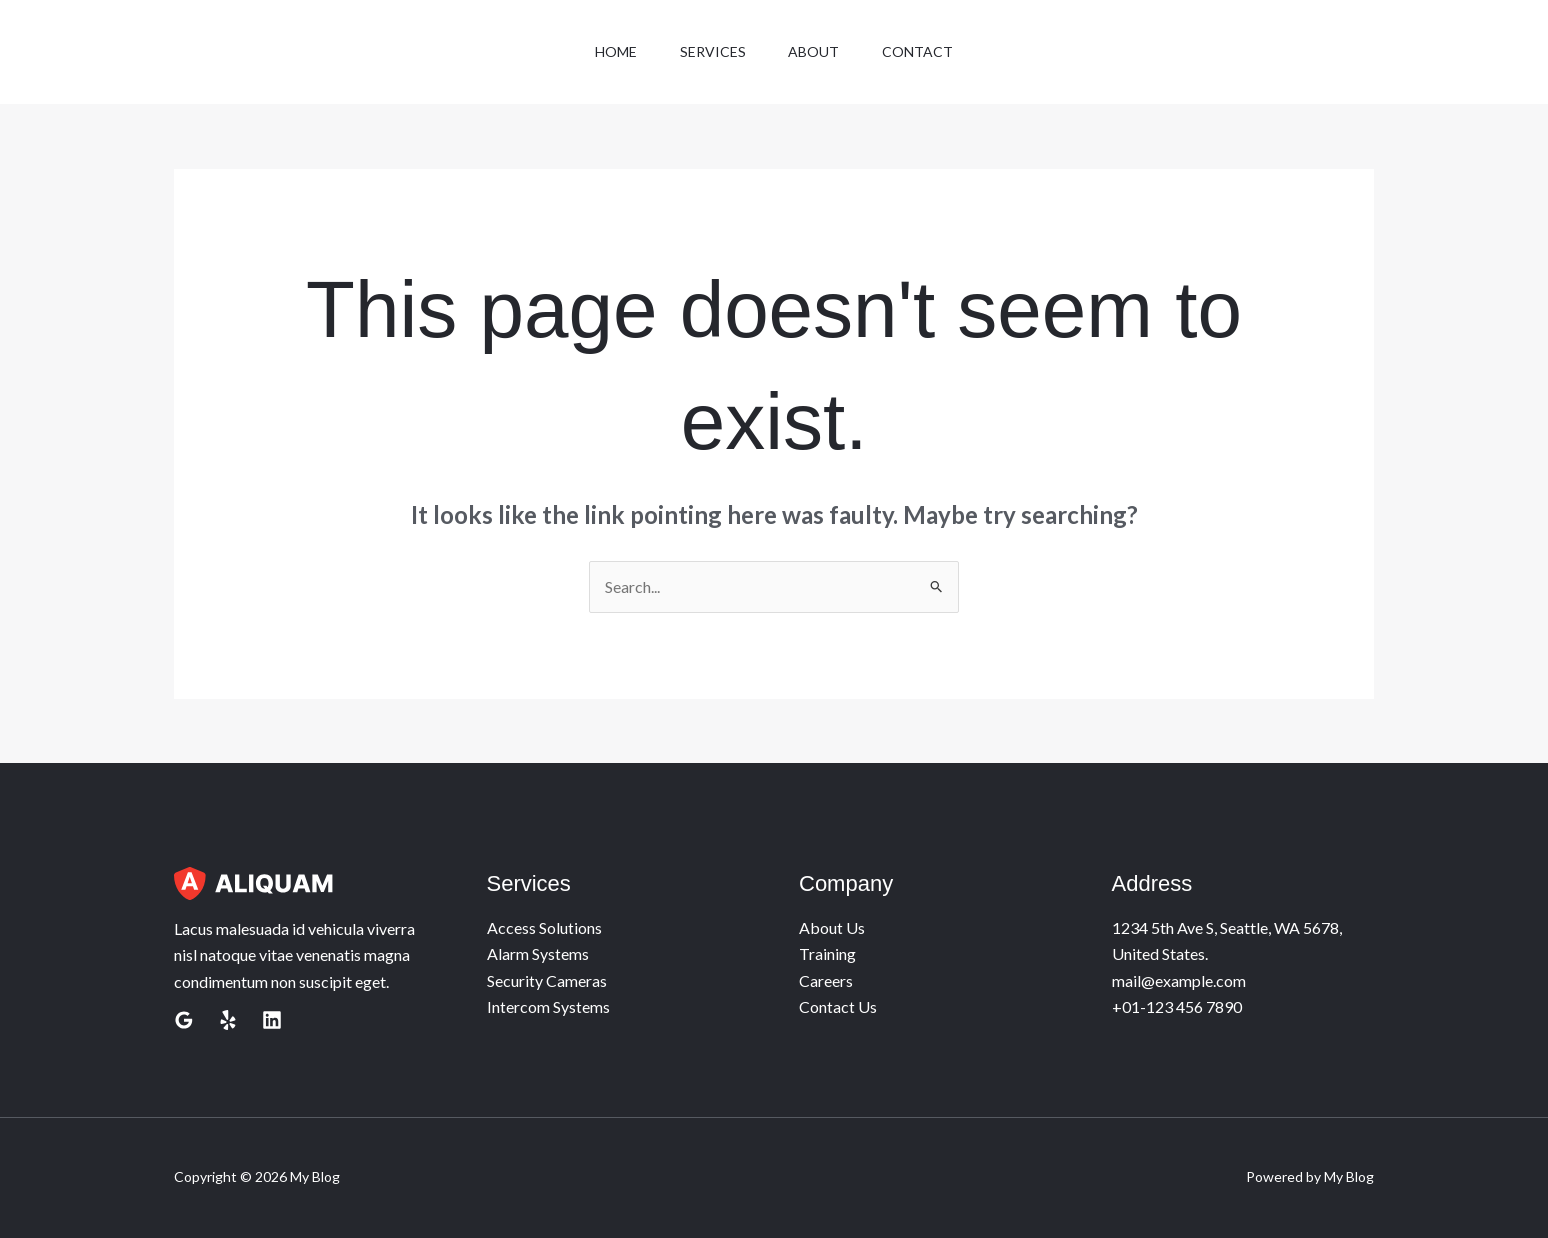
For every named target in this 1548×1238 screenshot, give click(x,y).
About (816, 51)
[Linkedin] (272, 1020)
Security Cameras (547, 980)
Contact (925, 51)
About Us (832, 927)
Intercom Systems (548, 1006)
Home (608, 51)
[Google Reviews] (184, 1020)
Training (827, 953)
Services (710, 51)
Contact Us (838, 1006)
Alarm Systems (538, 953)
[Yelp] (228, 1020)
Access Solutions (544, 927)
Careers (826, 980)
